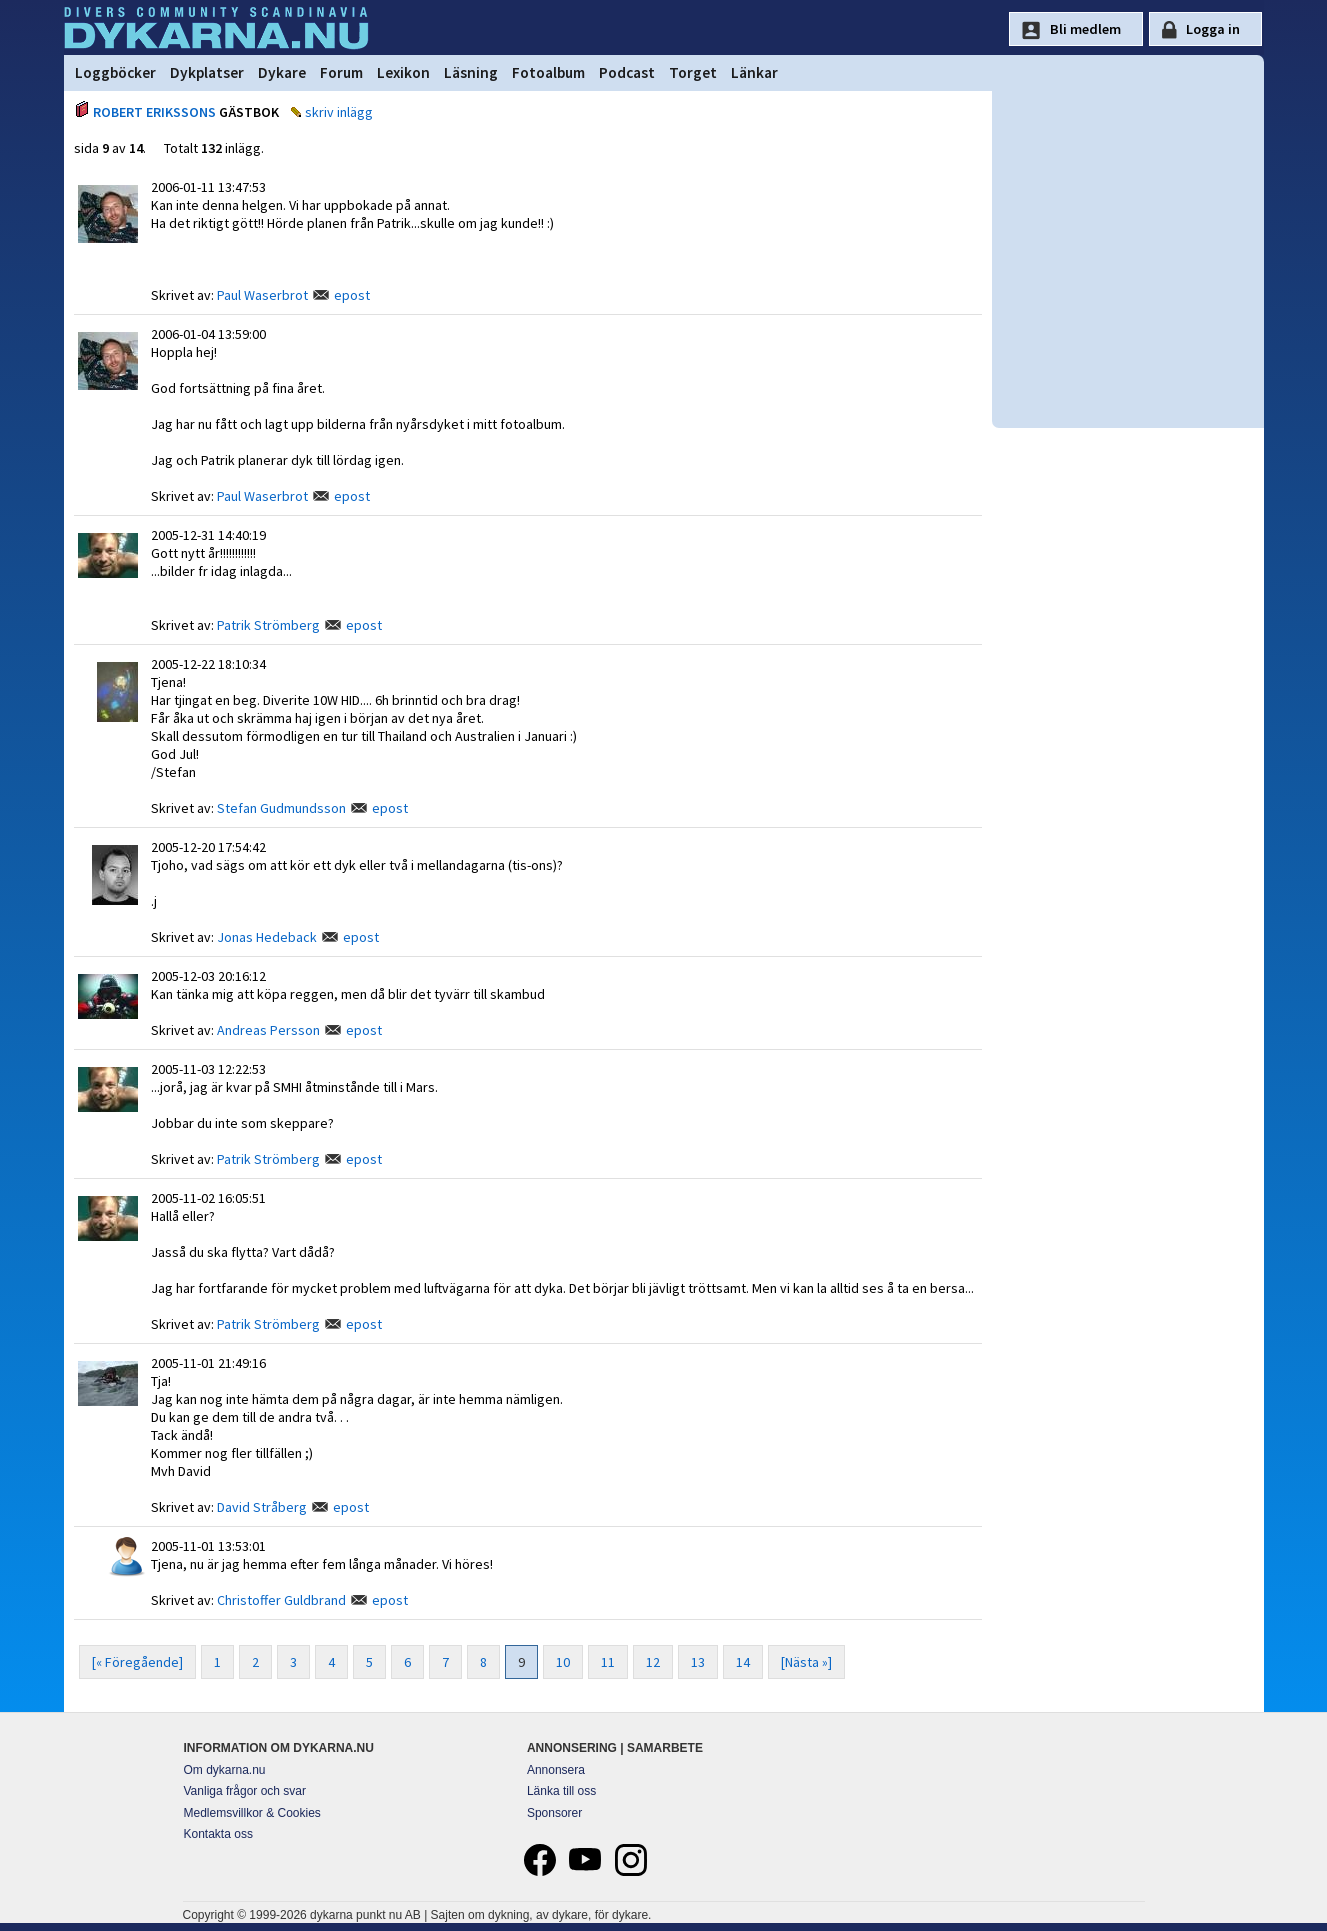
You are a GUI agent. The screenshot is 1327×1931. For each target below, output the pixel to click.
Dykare (282, 72)
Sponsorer (554, 1813)
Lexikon (403, 72)
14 (743, 1662)
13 (698, 1662)
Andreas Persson (268, 1030)
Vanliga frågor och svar (245, 1791)
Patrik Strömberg (268, 625)
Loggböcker (115, 72)
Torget (693, 72)
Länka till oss (561, 1791)
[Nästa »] (806, 1662)
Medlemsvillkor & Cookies (252, 1813)
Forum (341, 72)
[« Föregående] (137, 1662)
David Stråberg (262, 1507)
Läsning (471, 72)
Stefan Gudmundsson (281, 808)
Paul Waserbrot (262, 295)
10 (563, 1662)
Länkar (754, 72)
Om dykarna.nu (225, 1770)
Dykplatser (207, 72)
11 (608, 1662)
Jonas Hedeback (267, 937)
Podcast (627, 72)
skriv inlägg (339, 112)
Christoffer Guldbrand (281, 1600)
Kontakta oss (218, 1834)
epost (352, 295)
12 (653, 1662)
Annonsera (556, 1770)
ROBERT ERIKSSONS (154, 112)
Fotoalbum (548, 72)
